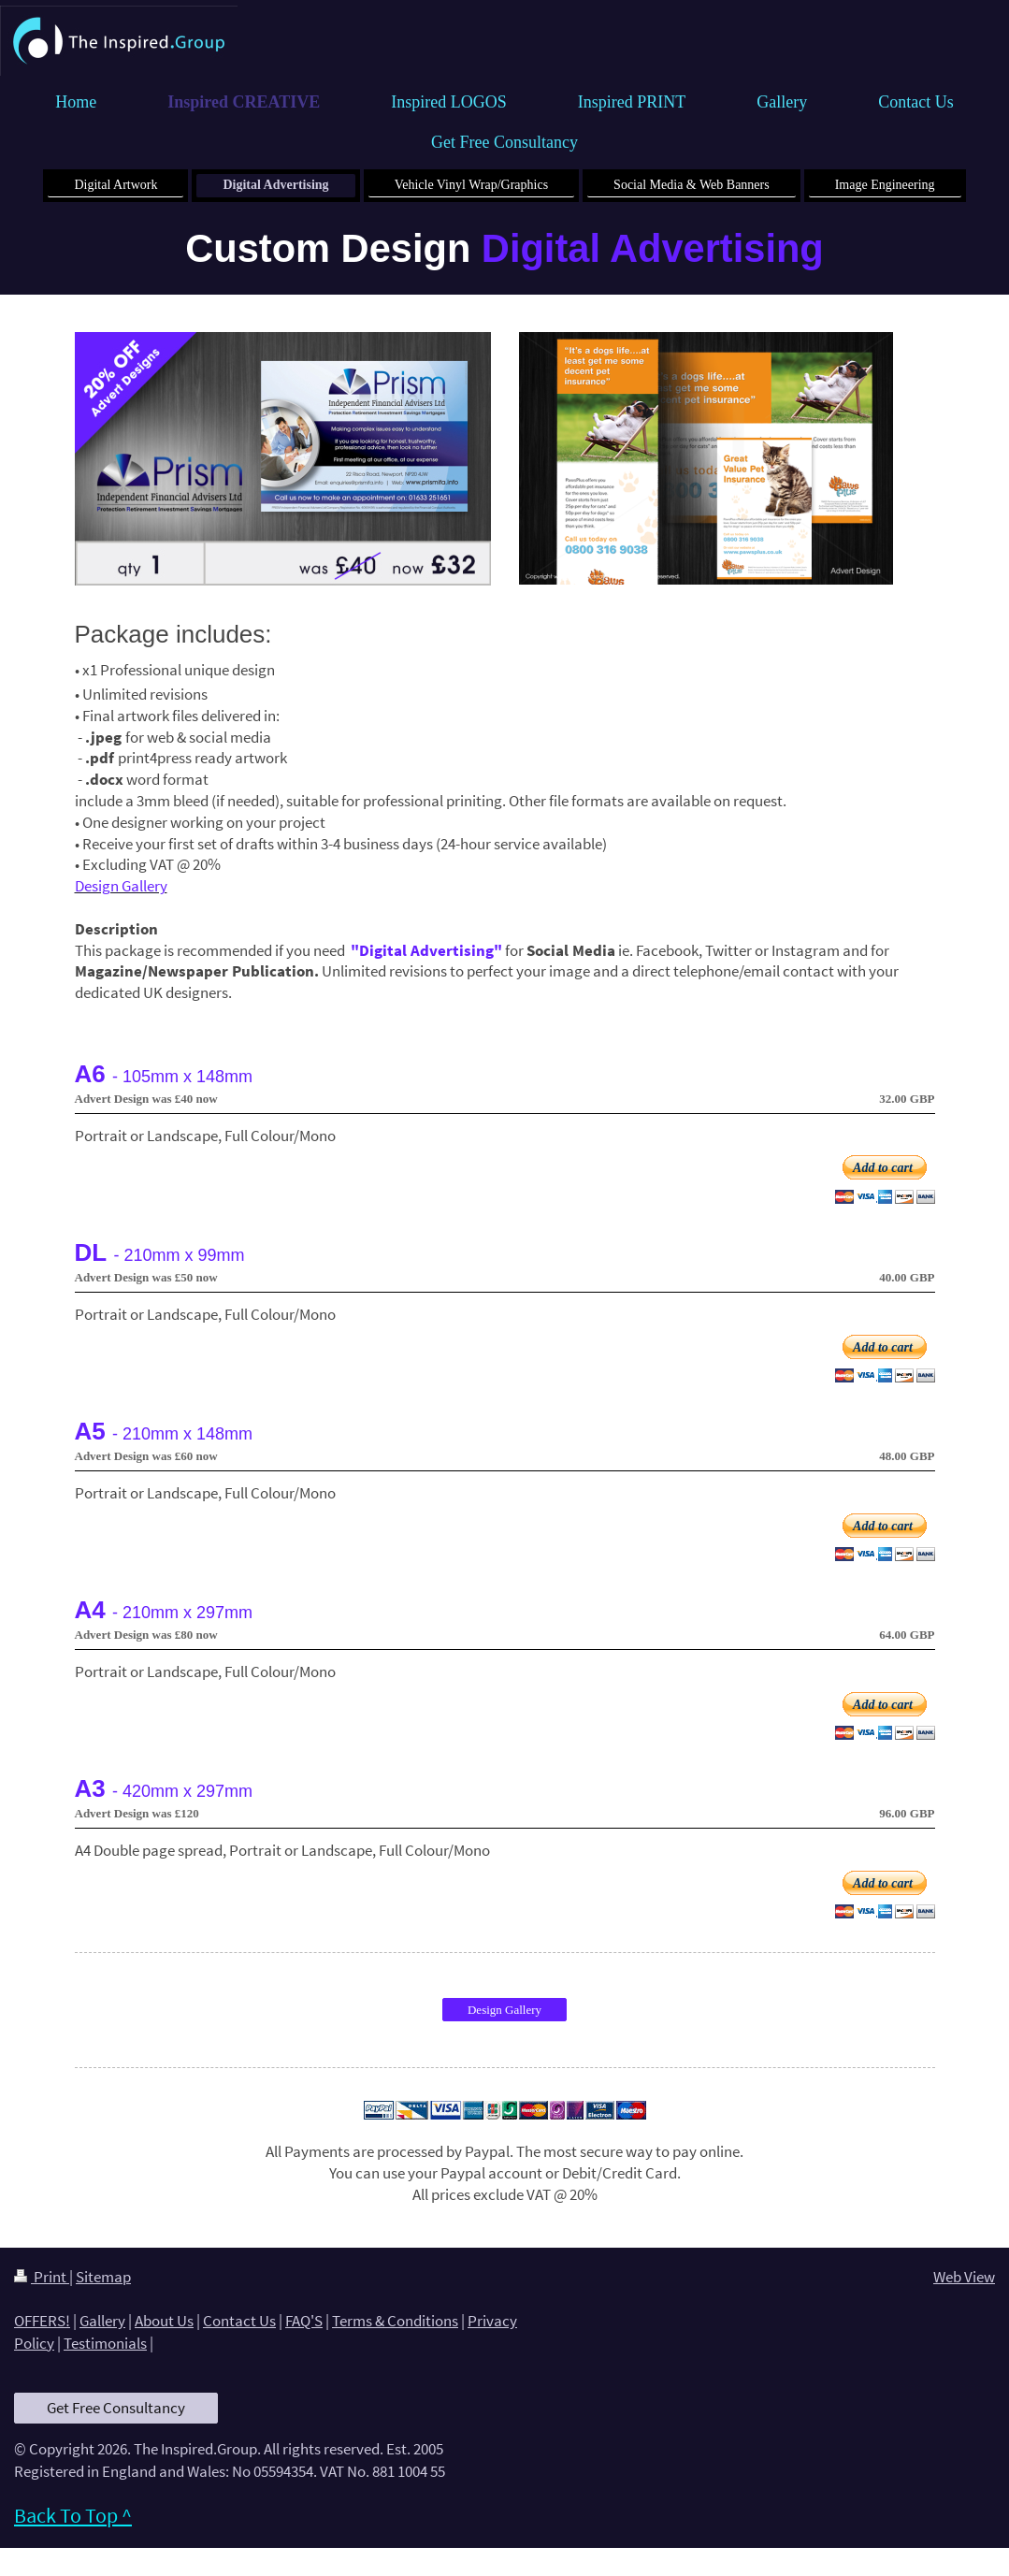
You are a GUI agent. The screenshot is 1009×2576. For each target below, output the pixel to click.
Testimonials (105, 2343)
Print (41, 2276)
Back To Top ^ (73, 2515)
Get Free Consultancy (116, 2407)
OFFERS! (42, 2320)
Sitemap (103, 2276)
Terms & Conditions (395, 2320)
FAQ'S (304, 2320)
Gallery (102, 2320)
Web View (964, 2276)
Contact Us (239, 2320)
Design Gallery (504, 2010)
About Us (164, 2320)
